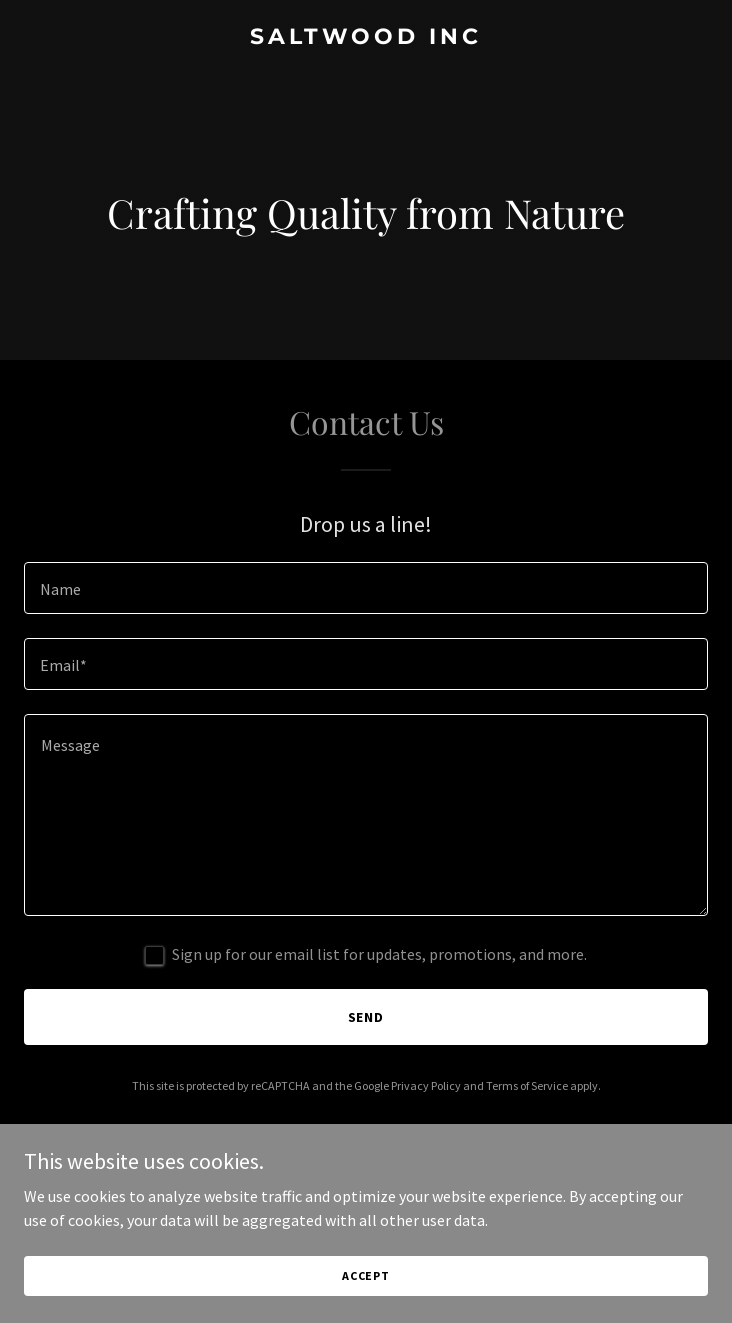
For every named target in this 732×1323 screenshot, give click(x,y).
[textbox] (366, 588)
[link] (366, 38)
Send (366, 1017)
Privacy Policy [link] (426, 1085)
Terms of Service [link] (527, 1085)
